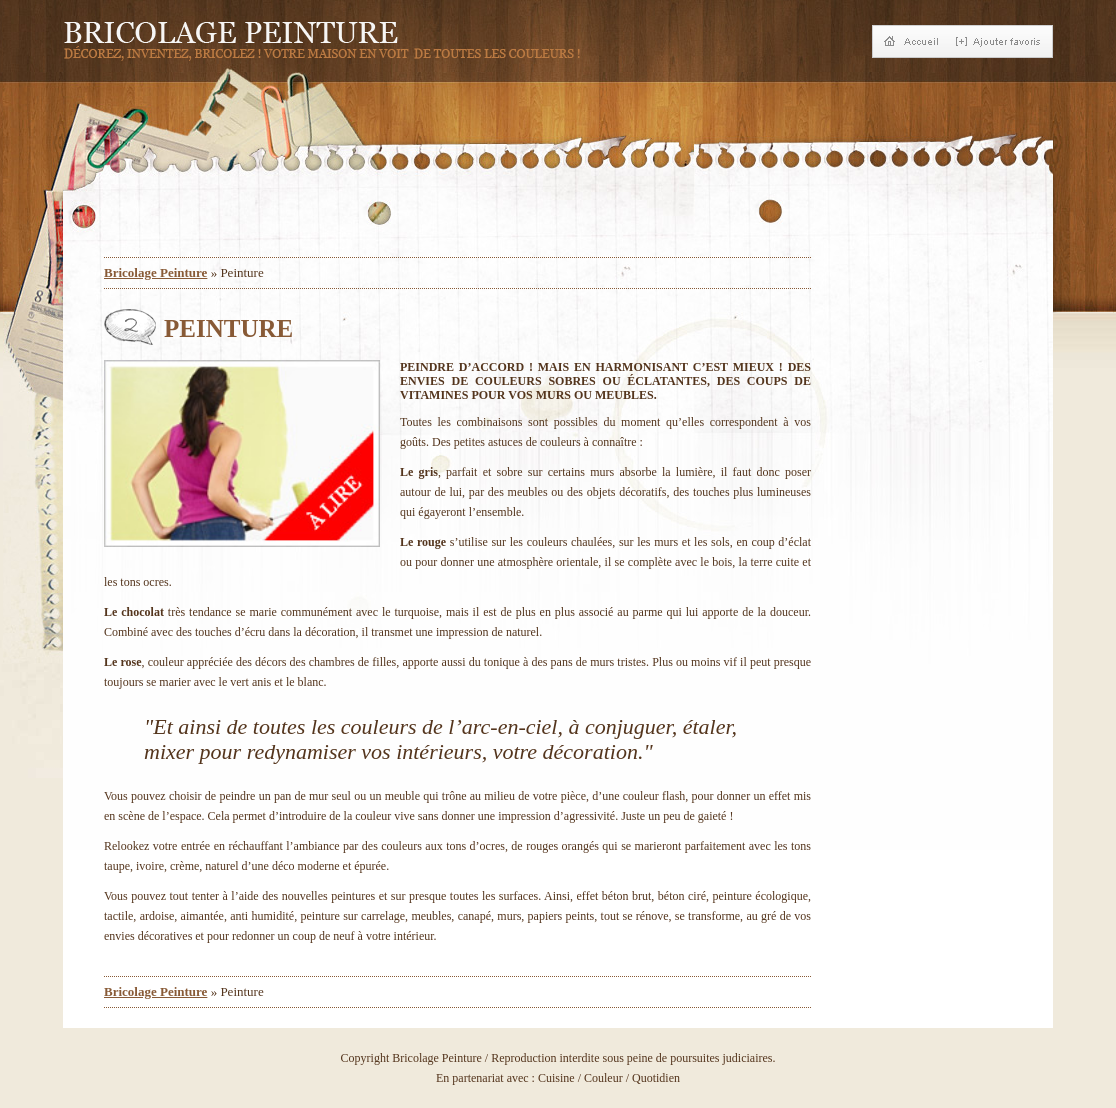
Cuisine (556, 1078)
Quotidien (656, 1078)
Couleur (603, 1078)
